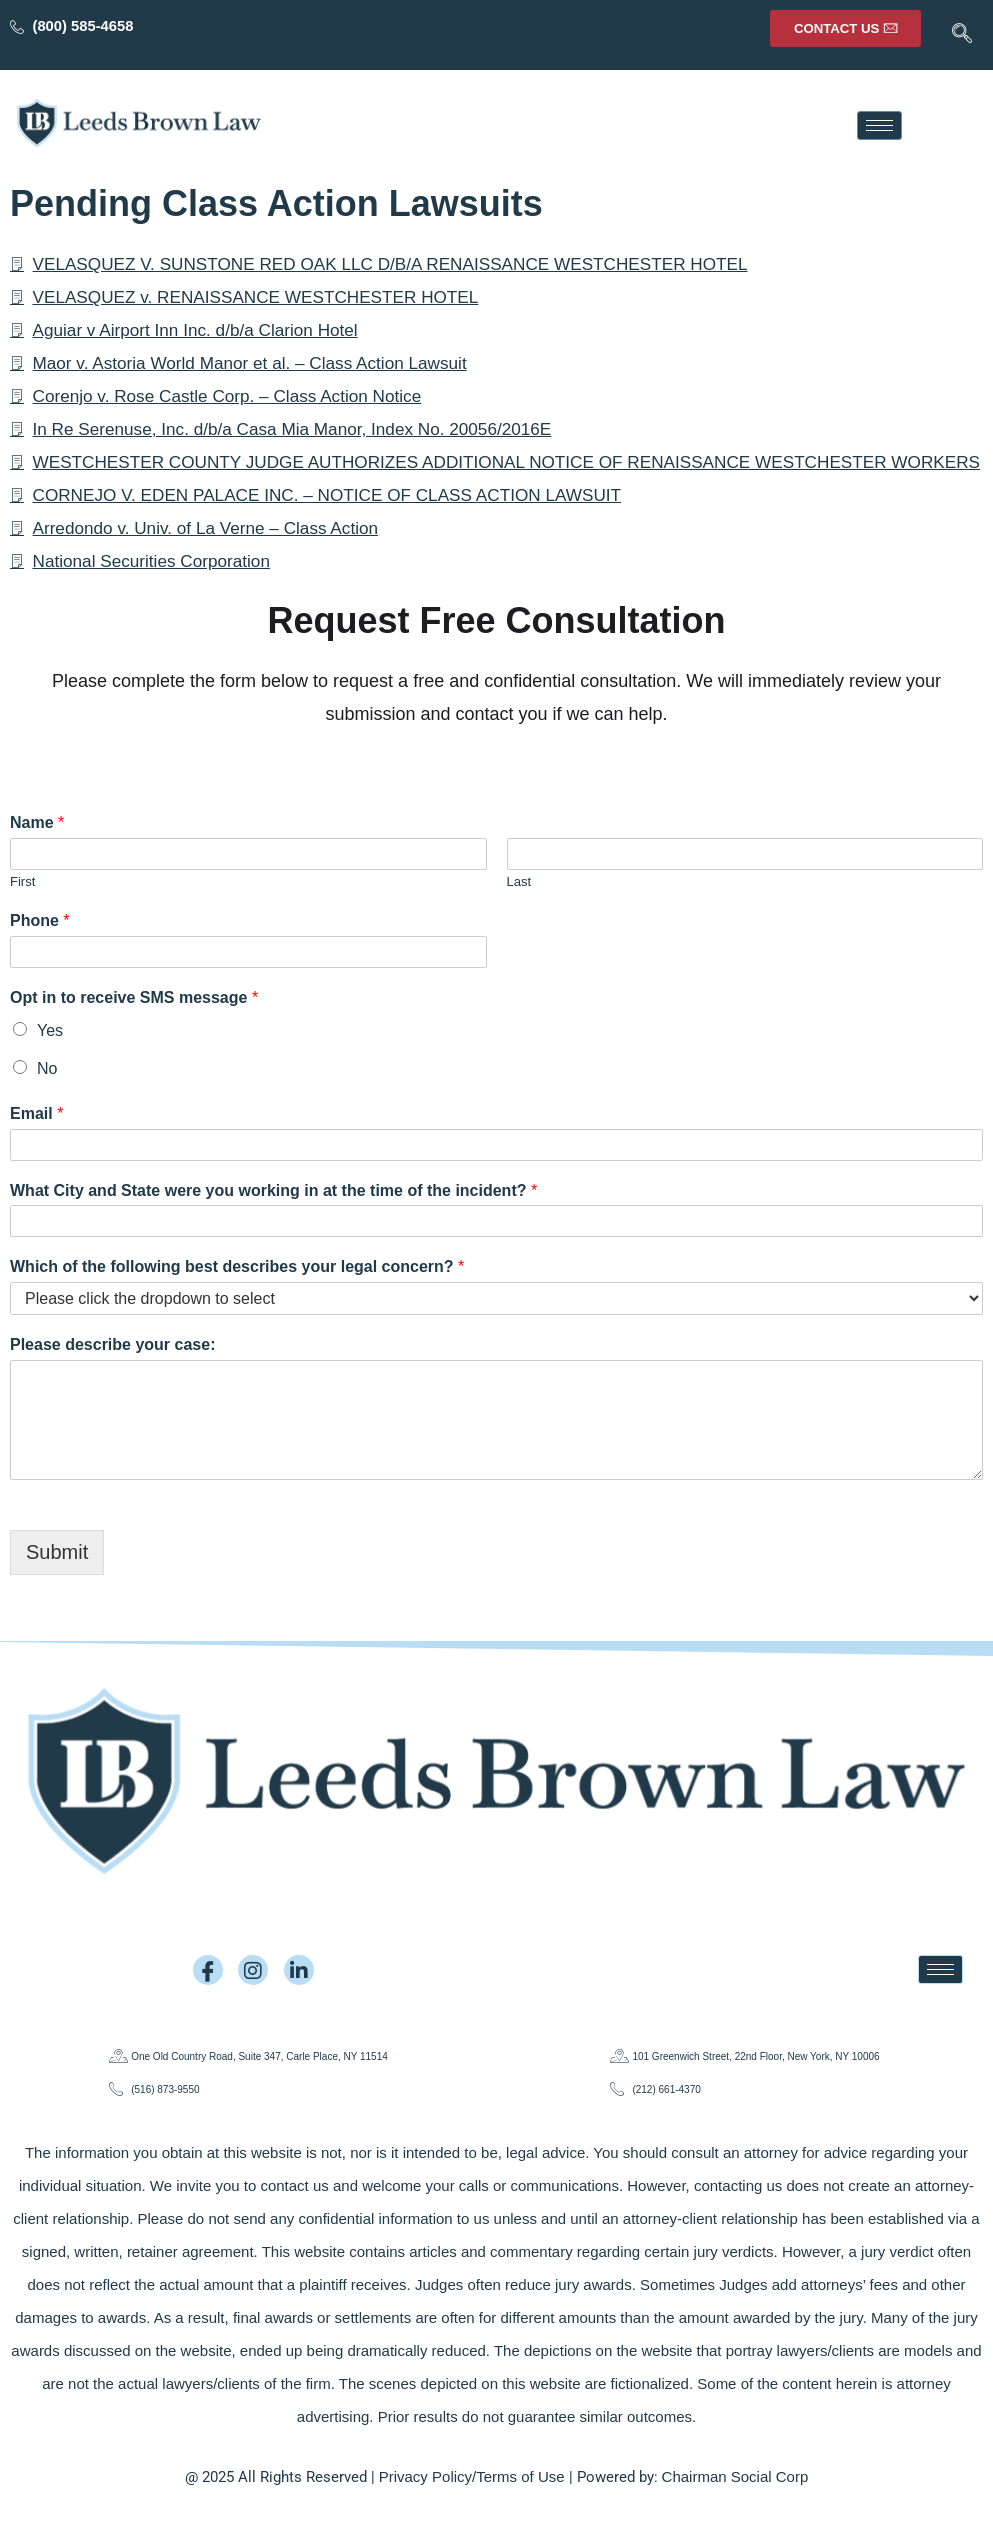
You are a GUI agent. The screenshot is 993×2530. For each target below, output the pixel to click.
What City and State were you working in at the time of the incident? (273, 1223)
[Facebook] (208, 1970)
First (22, 914)
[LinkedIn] (299, 1970)
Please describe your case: (112, 1377)
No (47, 1101)
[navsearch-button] (958, 35)
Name (37, 855)
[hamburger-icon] (879, 125)
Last (519, 914)
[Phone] (248, 985)
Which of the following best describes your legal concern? (237, 1299)
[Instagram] (253, 1970)
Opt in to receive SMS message (134, 1030)
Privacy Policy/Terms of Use (472, 2476)
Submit (57, 1585)
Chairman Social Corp (735, 2476)
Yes (50, 1063)
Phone (40, 953)
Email (36, 1146)
